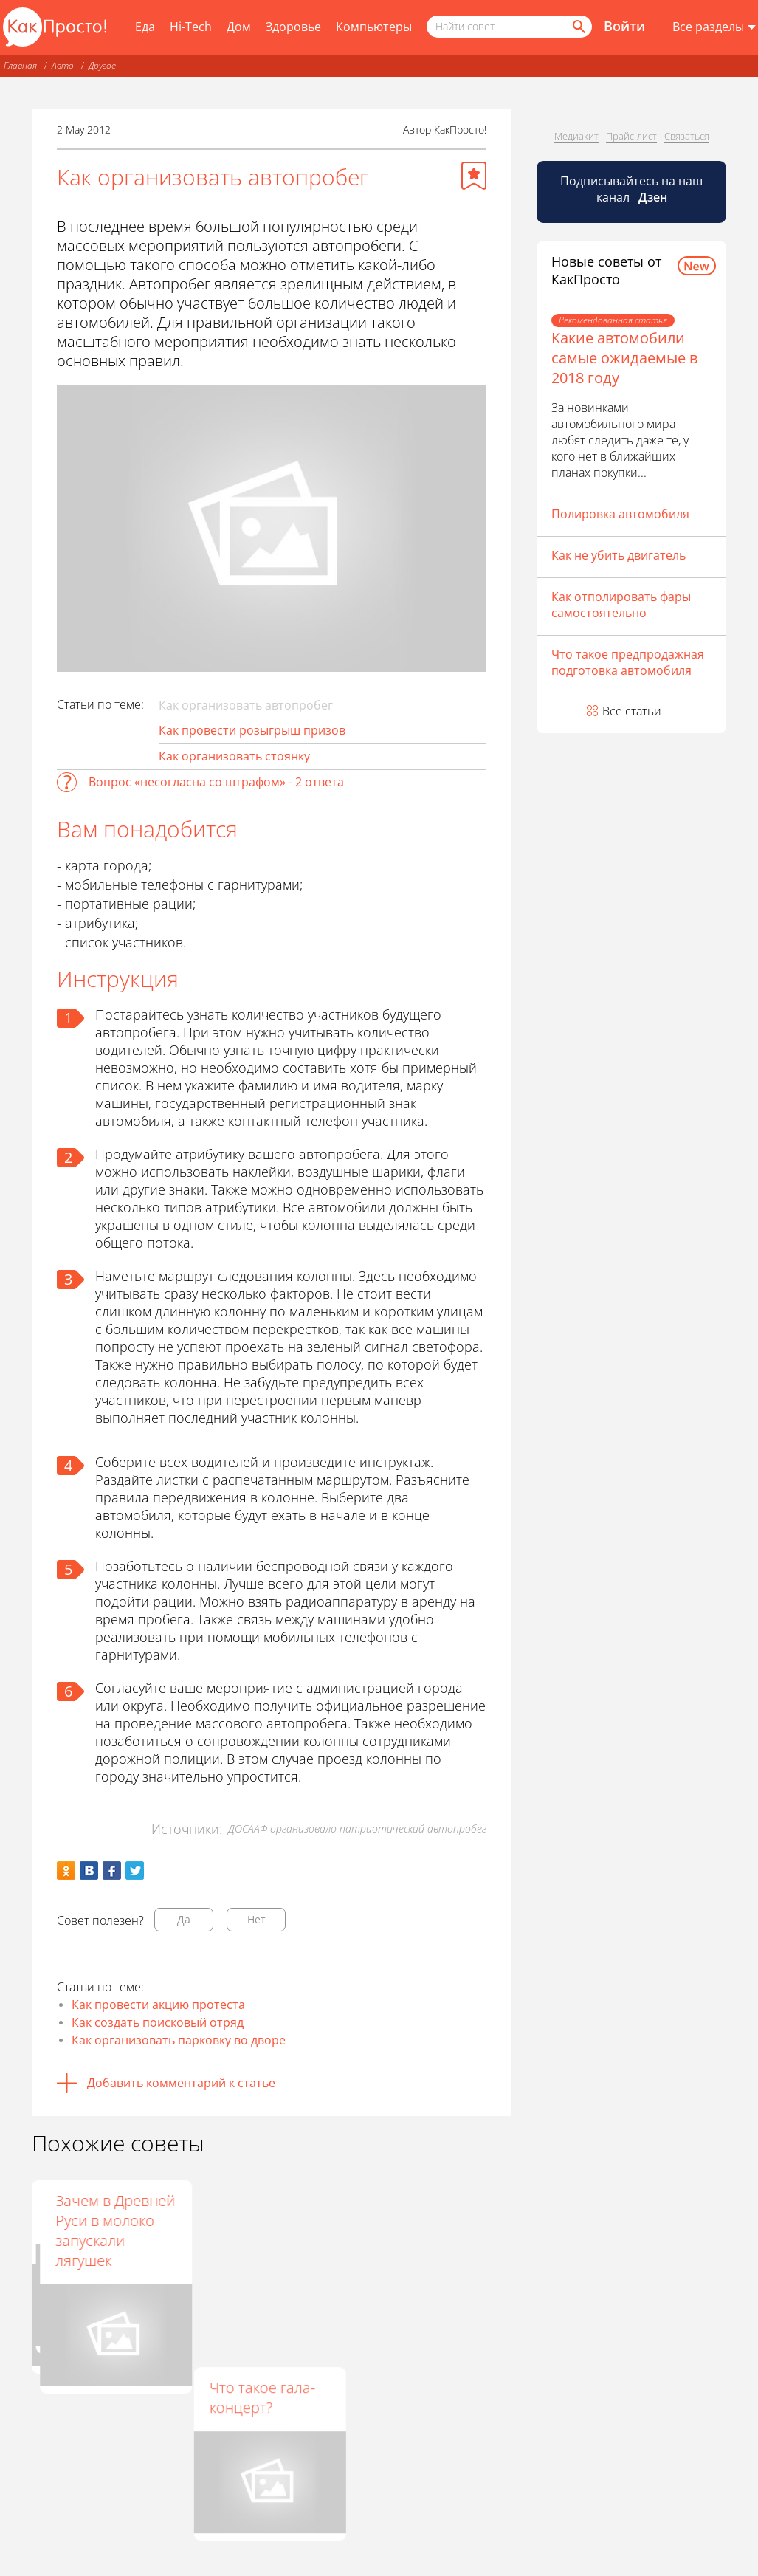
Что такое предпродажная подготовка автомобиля (627, 662)
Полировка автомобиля (620, 514)
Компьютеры (374, 26)
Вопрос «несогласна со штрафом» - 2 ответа (216, 782)
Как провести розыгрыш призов (252, 730)
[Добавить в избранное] (473, 176)
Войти (624, 26)
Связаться (686, 135)
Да (183, 1919)
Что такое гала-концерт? (262, 2397)
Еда (145, 26)
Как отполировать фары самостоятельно (621, 604)
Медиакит (576, 135)
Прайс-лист (631, 135)
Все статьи (631, 711)
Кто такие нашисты (242, 2210)
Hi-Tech (191, 26)
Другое (102, 65)
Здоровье (293, 26)
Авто (63, 65)
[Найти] (578, 27)
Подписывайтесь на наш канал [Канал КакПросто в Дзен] (631, 189)
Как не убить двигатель (618, 555)
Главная (20, 65)
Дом (239, 26)
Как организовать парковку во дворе (179, 2040)
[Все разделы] (714, 27)
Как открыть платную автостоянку (89, 2220)
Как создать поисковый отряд (158, 2022)
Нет (256, 1919)
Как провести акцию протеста (158, 2004)
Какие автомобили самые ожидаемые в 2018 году (624, 358)
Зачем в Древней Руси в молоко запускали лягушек (431, 2230)
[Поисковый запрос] (509, 27)
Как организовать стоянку (234, 756)
